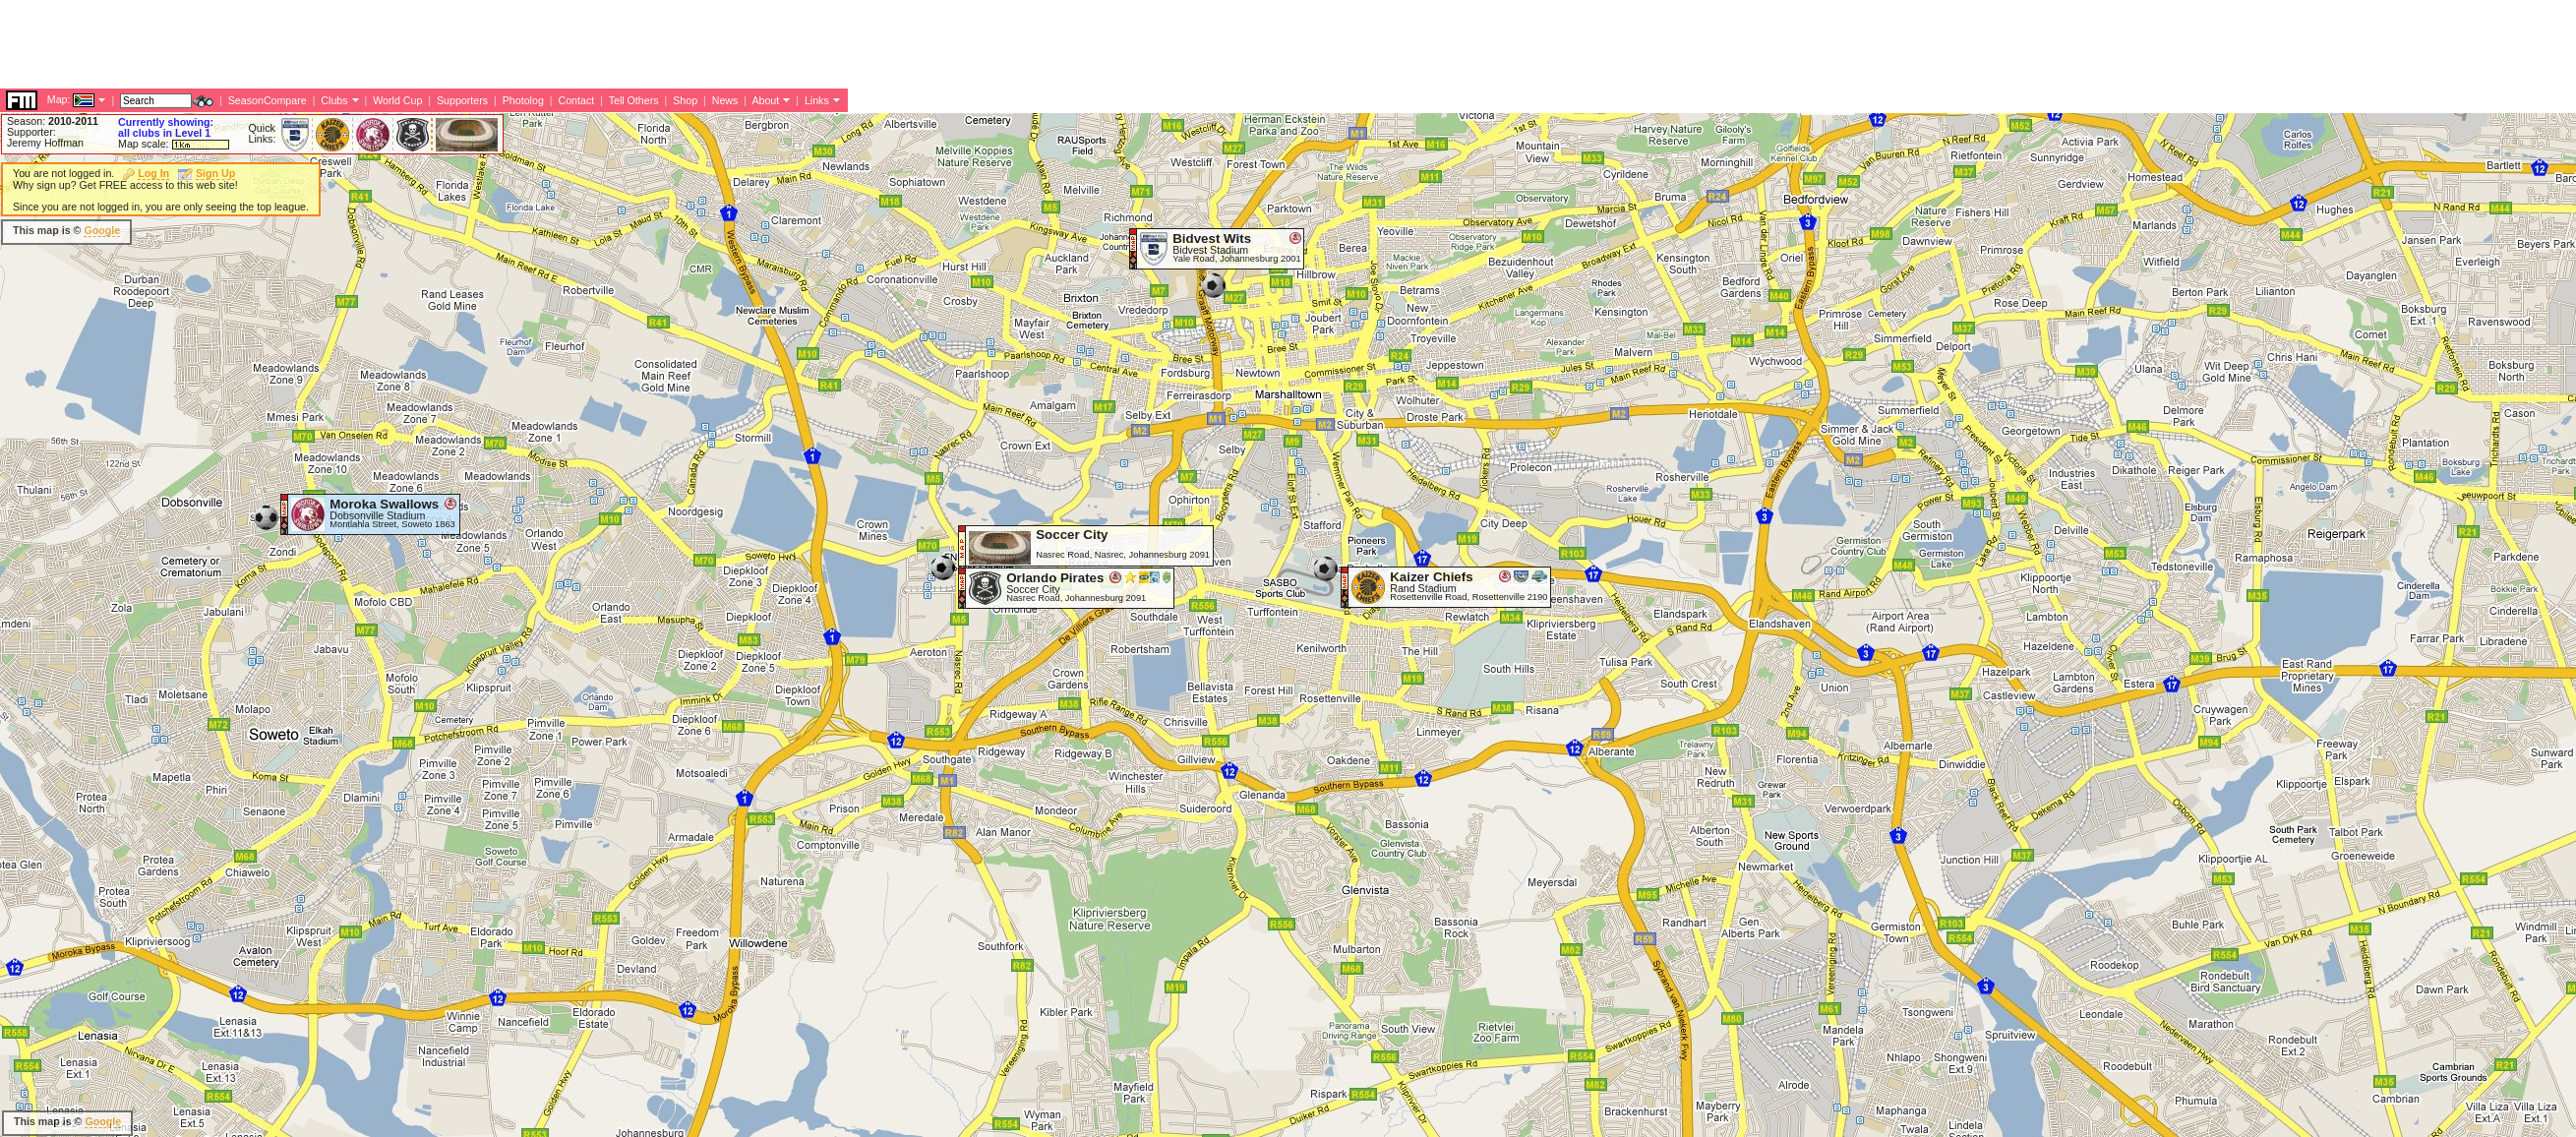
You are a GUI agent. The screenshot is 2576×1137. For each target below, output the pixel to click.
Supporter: (31, 132)
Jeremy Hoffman (45, 143)
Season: (52, 121)
